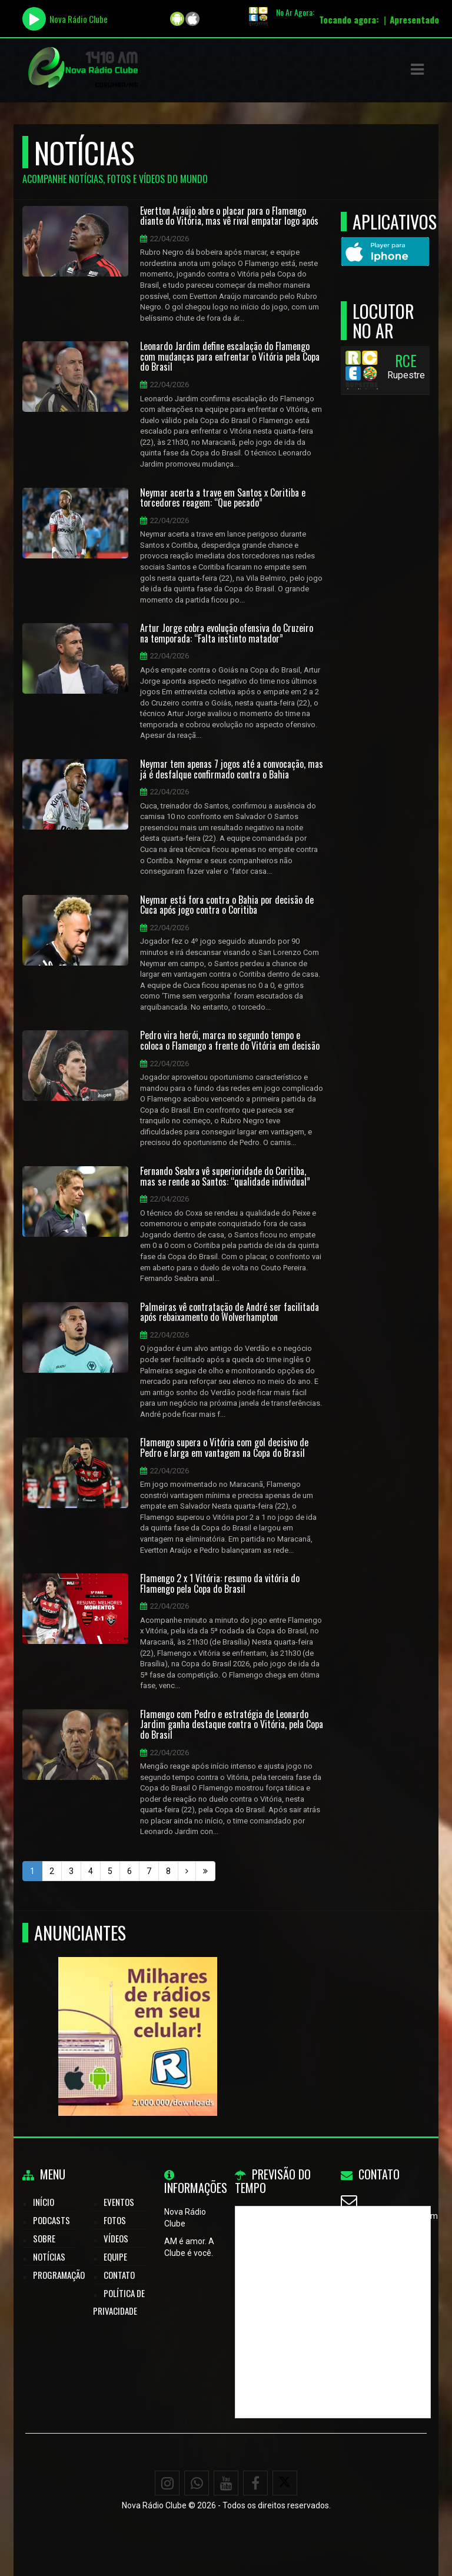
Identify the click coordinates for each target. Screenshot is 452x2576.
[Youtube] (226, 2483)
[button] (417, 69)
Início (43, 2201)
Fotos (115, 2220)
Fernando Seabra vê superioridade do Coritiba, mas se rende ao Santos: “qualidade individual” (225, 1176)
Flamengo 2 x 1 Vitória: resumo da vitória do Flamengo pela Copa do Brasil (220, 1583)
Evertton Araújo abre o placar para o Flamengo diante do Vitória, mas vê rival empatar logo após (229, 216)
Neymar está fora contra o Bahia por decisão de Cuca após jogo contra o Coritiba (227, 905)
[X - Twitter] (284, 2483)
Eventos (119, 2201)
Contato (119, 2274)
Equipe (115, 2256)
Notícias (49, 2256)
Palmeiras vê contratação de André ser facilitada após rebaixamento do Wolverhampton (229, 1312)
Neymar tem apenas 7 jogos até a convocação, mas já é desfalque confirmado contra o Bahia (231, 769)
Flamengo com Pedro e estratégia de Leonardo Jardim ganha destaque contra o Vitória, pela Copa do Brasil (231, 1724)
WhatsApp (376, 2244)
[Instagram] (167, 2483)
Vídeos (116, 2238)
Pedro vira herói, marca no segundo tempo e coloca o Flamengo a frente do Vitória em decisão (230, 1040)
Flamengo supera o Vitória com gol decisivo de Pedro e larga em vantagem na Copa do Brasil (224, 1447)
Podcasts (51, 2220)
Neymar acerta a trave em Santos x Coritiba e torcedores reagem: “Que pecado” (222, 498)
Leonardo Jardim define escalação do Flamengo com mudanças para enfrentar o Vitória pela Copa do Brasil (230, 356)
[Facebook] (255, 2483)
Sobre (44, 2238)
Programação (59, 2274)
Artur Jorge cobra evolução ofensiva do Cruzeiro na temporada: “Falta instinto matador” (226, 633)
